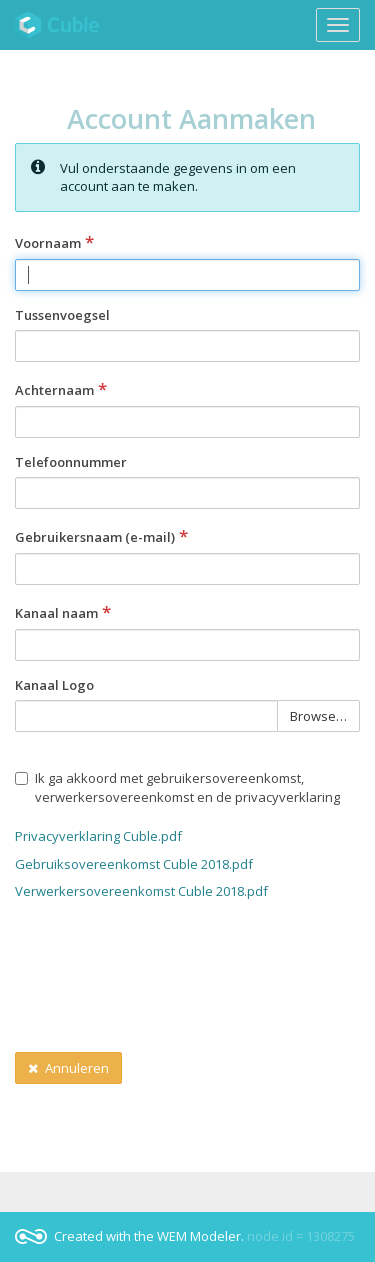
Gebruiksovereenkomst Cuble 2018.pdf (134, 864)
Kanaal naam (63, 613)
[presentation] (167, 985)
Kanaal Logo (54, 685)
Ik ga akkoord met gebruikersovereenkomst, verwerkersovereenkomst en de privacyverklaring (177, 787)
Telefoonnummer (71, 462)
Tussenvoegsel (62, 315)
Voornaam (54, 243)
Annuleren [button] (68, 1068)
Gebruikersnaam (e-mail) (101, 537)
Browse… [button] (318, 717)
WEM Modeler (199, 1236)
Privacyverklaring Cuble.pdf (98, 836)
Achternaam (61, 390)
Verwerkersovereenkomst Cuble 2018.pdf (141, 891)
